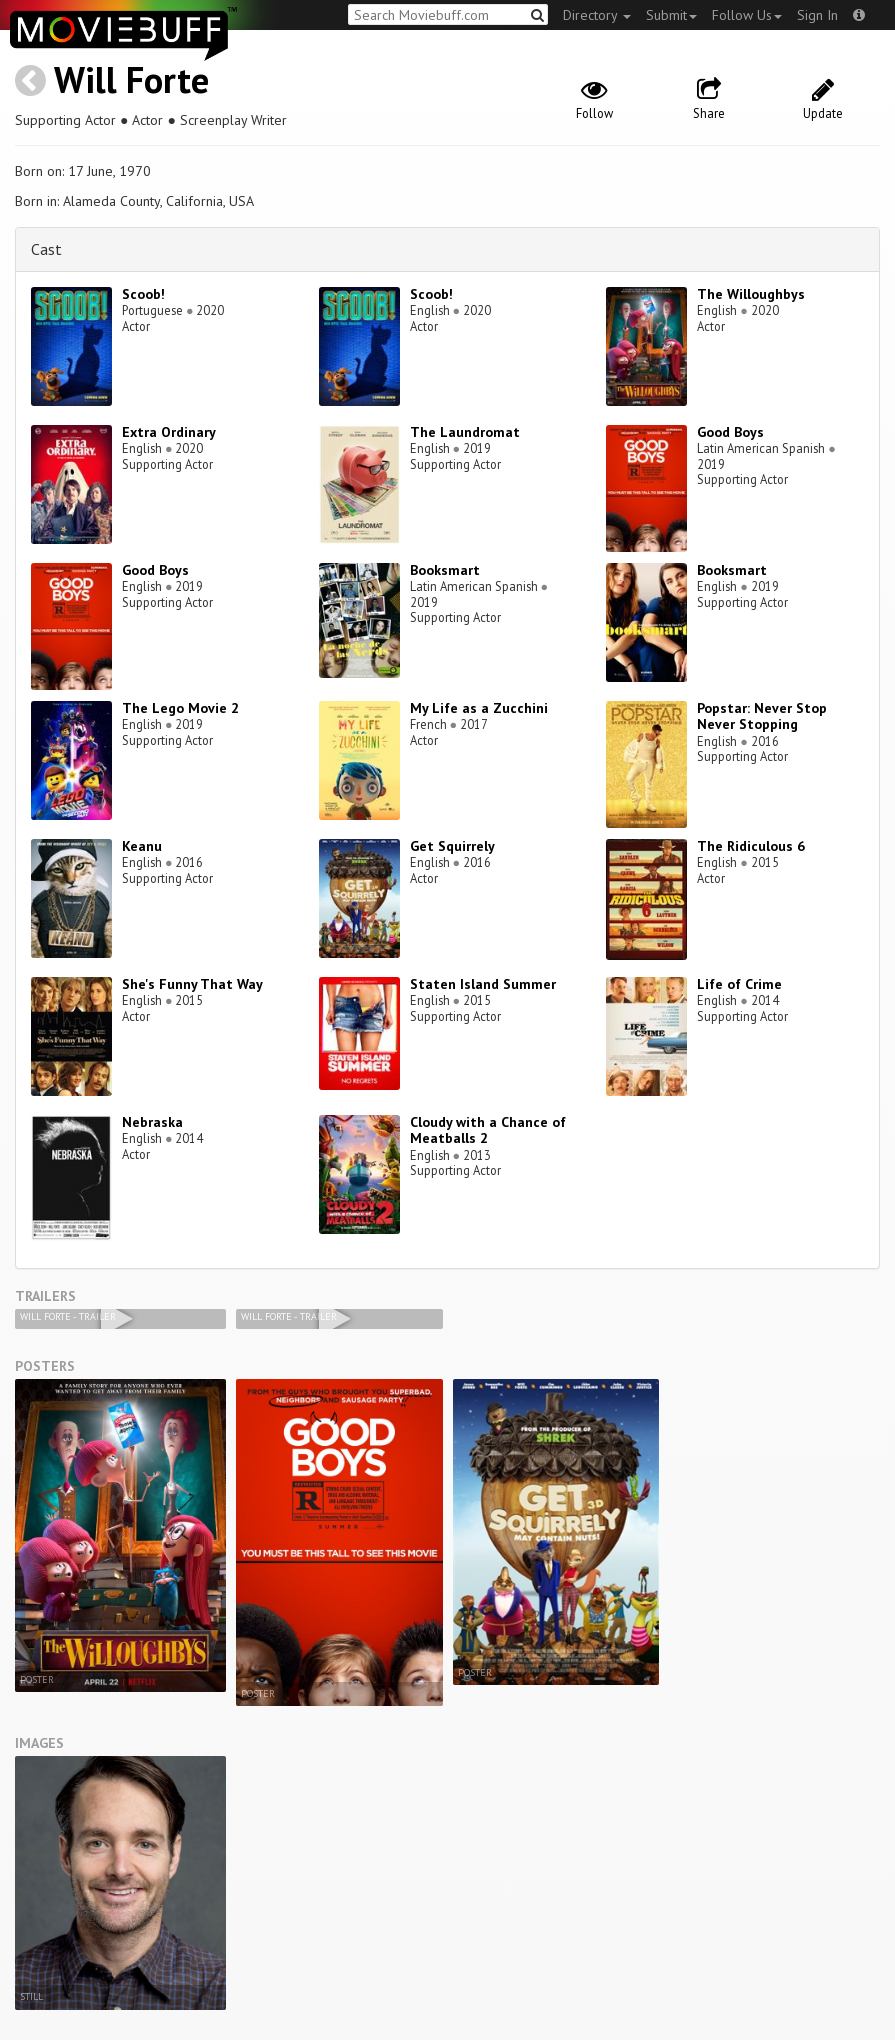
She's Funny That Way (192, 984)
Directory (597, 15)
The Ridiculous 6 (751, 846)
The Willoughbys (751, 294)
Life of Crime (739, 984)
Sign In (817, 15)
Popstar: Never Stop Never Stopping (762, 716)
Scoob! (143, 294)
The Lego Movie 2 (180, 708)
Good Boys (730, 432)
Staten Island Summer (483, 984)
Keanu (142, 846)
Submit (671, 15)
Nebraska (152, 1122)
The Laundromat (465, 432)
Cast (46, 249)
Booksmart (445, 570)
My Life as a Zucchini (479, 708)
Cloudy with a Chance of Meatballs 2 (488, 1130)
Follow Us (747, 15)
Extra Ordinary (169, 432)
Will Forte (131, 79)
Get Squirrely (452, 846)
